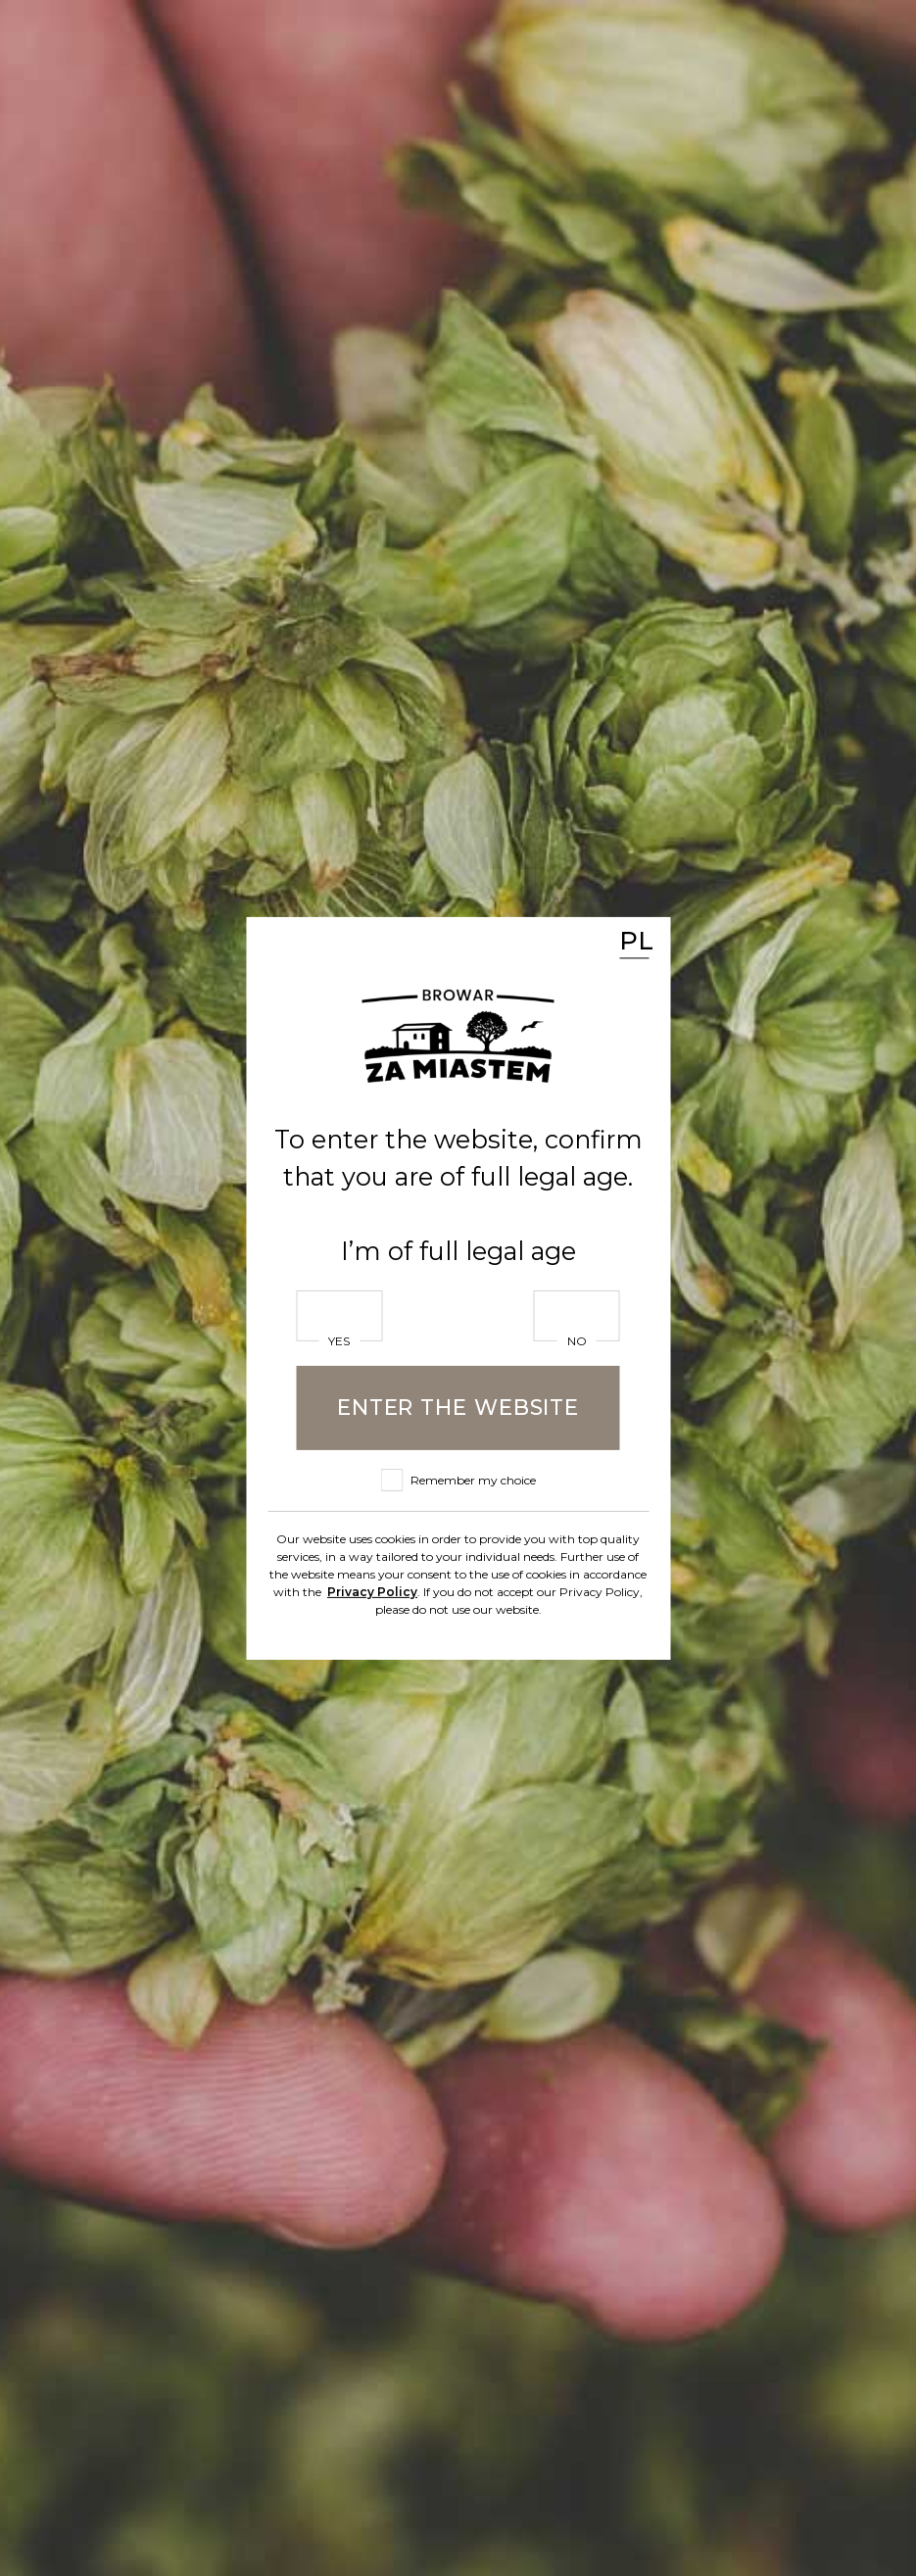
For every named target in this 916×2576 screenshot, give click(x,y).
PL (634, 940)
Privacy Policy (372, 1590)
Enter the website (458, 1407)
